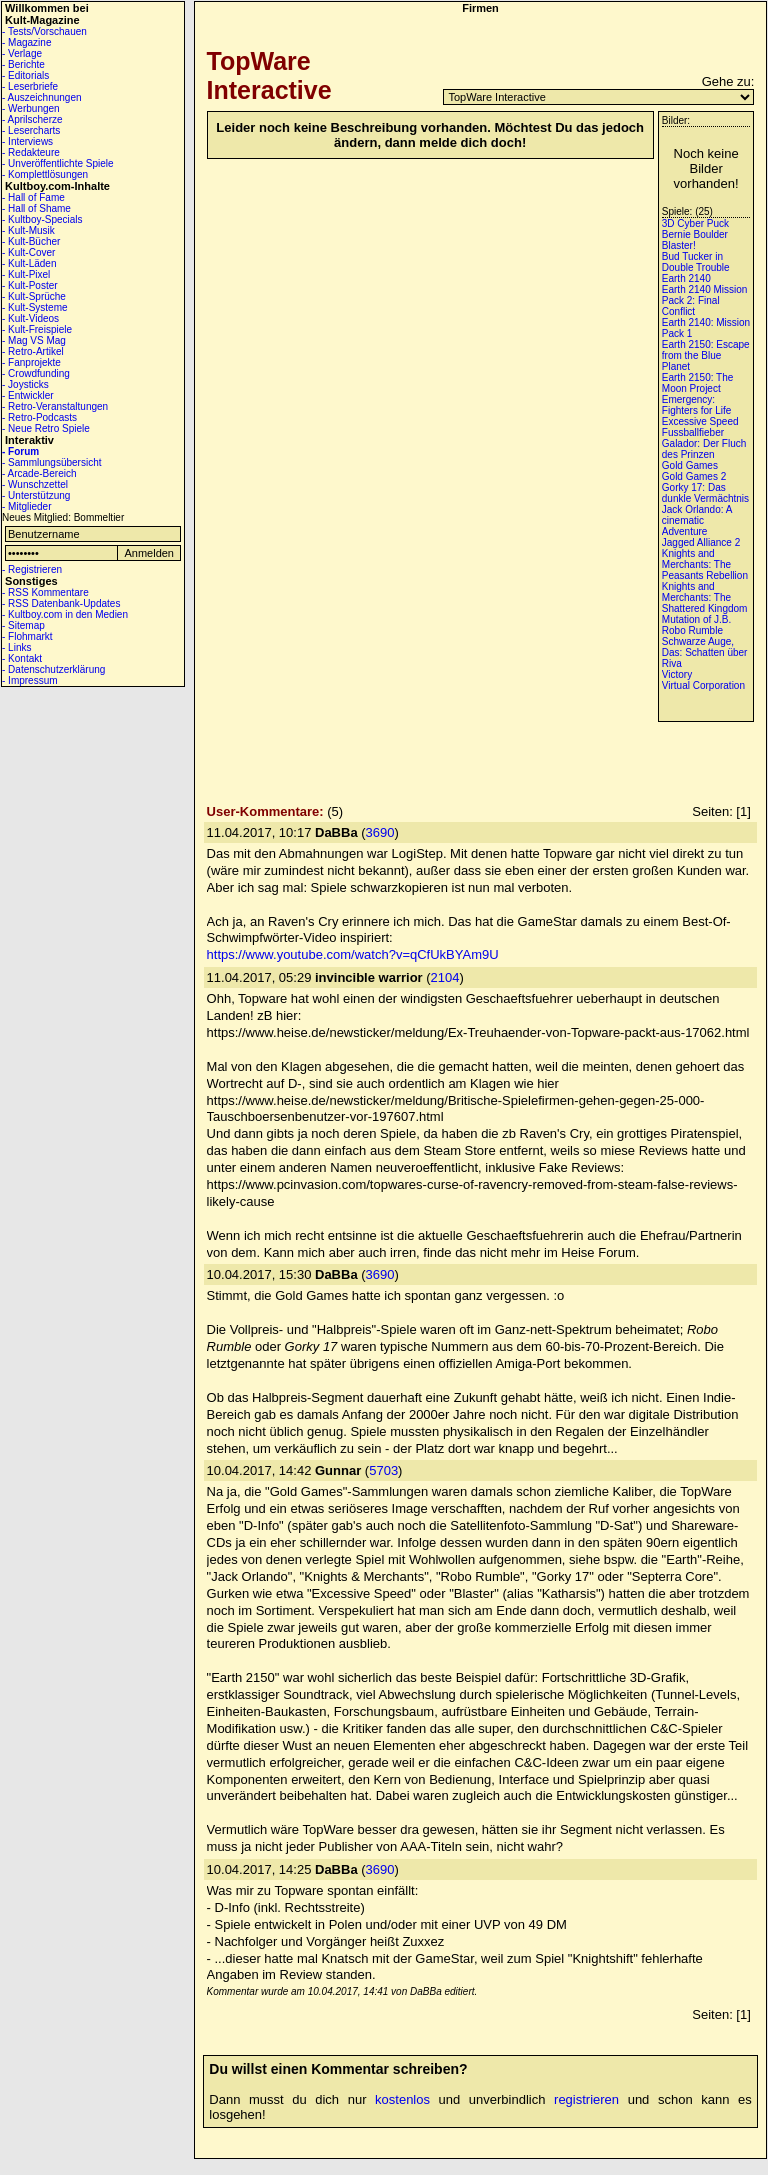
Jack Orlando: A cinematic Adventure (697, 520)
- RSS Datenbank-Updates (61, 603)
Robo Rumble (692, 630)
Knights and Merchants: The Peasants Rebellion (705, 564)
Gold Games (690, 465)
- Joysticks (25, 384)
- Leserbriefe (30, 86)
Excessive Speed (700, 421)
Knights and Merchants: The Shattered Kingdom (705, 597)
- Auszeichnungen (42, 97)
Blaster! (679, 245)
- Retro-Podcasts (39, 417)
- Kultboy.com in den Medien (65, 614)
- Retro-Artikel (33, 351)
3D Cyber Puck (695, 223)
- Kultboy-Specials (42, 219)
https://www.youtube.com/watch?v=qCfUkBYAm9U (353, 954)
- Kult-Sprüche (34, 296)
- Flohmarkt (27, 636)
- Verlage (22, 53)
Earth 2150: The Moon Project (698, 383)
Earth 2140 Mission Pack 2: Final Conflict (705, 300)
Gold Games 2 (694, 476)
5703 (383, 1470)
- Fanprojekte (31, 362)
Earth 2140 (686, 278)
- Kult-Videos (30, 318)
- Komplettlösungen (45, 174)
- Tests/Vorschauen (44, 31)
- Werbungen (31, 108)
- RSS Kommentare (45, 592)
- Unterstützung (36, 495)
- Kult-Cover (28, 252)
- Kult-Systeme (35, 307)
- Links (16, 647)
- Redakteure (31, 152)
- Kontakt (22, 658)
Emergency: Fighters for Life (696, 405)
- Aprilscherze (32, 119)
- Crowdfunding (36, 373)
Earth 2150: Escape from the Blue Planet (706, 355)
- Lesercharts (31, 130)
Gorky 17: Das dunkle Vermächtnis (705, 493)
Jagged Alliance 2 (701, 542)
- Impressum (30, 680)
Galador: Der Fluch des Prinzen (704, 449)
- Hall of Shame (36, 208)
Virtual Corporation (703, 685)
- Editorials (25, 75)
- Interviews (27, 141)
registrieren (586, 2099)
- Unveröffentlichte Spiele (58, 163)
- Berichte (23, 64)
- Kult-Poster (30, 285)
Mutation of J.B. (696, 619)
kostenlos (402, 2099)
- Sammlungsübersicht (51, 462)
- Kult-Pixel (26, 274)
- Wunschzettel (35, 484)
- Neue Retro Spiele (46, 428)
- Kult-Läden (29, 263)
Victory (677, 674)
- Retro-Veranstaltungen (55, 406)
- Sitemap (23, 625)
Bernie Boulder (695, 234)
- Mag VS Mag (34, 340)
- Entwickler (28, 395)
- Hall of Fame (33, 197)
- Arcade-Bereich (39, 473)
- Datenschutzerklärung (53, 669)
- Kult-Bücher (31, 241)
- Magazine (26, 42)
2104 (445, 977)
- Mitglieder (26, 506)
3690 (380, 832)
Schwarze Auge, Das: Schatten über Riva (705, 652)
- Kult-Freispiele (37, 329)
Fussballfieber (693, 432)
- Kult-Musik (28, 230)
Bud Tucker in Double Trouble (696, 262)
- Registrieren (32, 569)
